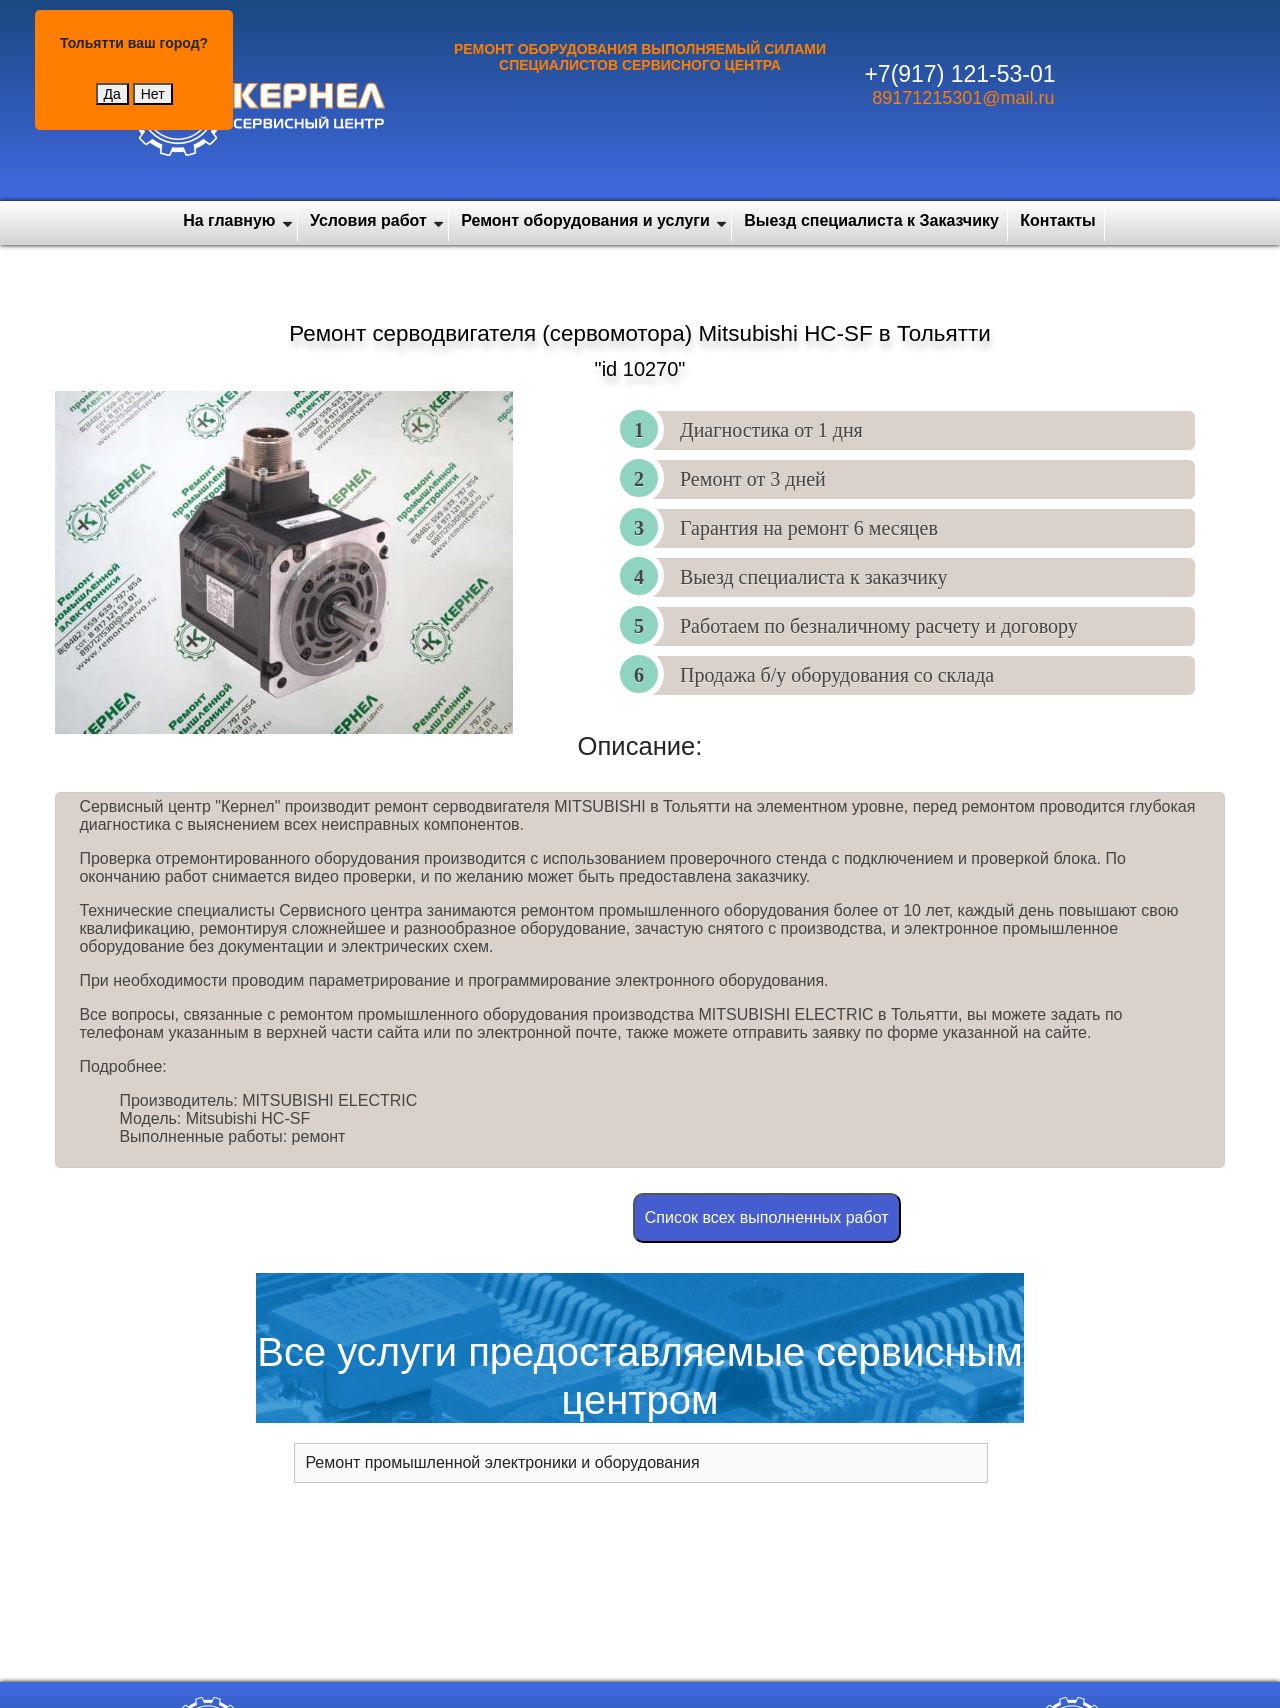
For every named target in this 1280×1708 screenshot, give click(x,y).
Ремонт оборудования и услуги (585, 220)
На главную (229, 220)
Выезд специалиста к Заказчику (871, 220)
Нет (153, 94)
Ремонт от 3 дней (753, 479)
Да (112, 94)
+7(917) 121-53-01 (959, 74)
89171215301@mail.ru (963, 98)
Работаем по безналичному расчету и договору (879, 626)
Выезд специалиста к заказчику (813, 577)
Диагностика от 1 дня (771, 430)
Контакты (1057, 220)
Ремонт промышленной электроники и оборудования (502, 1462)
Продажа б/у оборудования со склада (837, 675)
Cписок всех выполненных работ (767, 1217)
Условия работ (368, 220)
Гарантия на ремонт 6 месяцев (809, 528)
